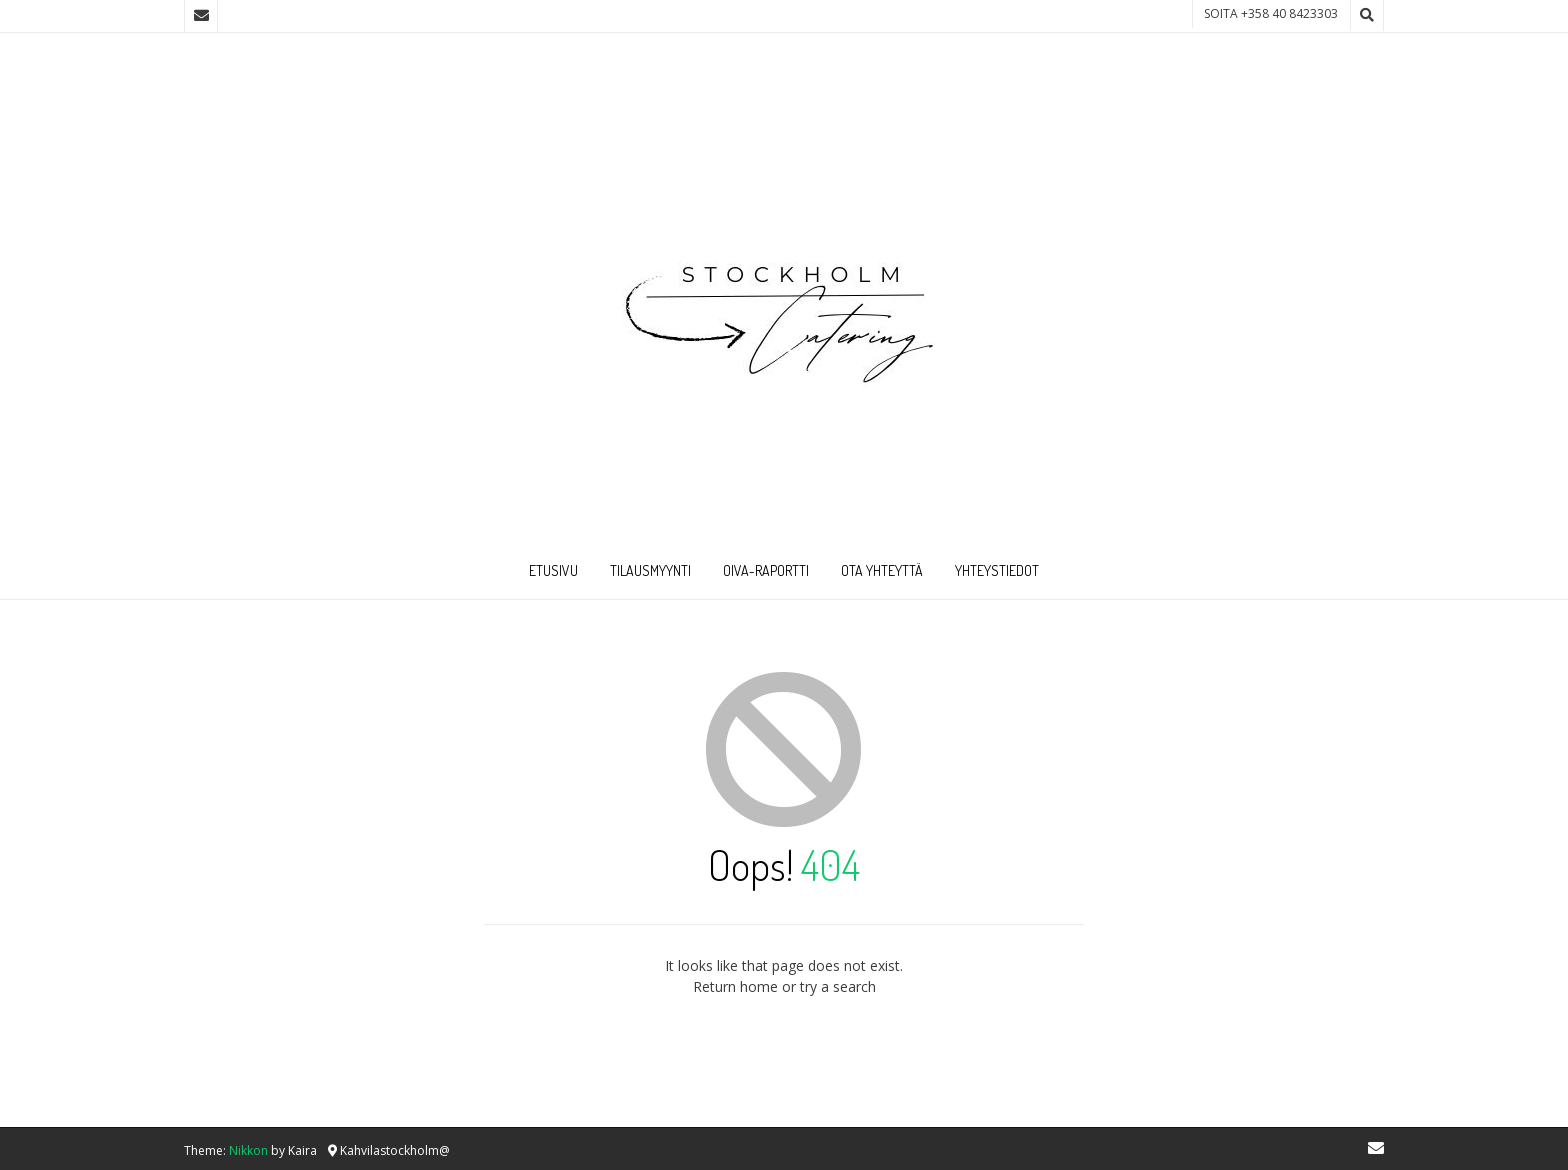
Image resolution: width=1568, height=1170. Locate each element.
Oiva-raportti (766, 570)
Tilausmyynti (650, 570)
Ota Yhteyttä (882, 570)
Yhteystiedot (997, 570)
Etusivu (553, 570)
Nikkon (248, 1150)
